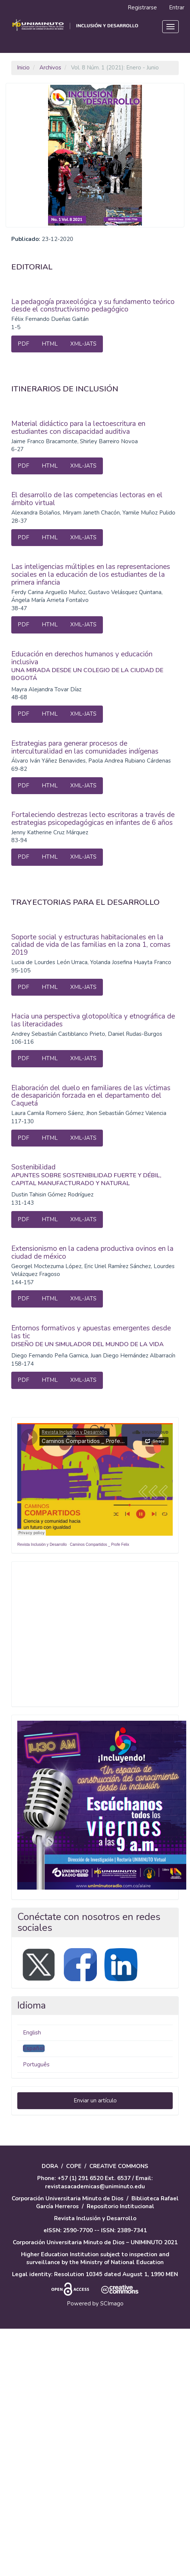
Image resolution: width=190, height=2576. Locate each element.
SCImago (112, 2303)
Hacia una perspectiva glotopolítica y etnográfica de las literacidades (93, 1020)
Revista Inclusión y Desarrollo (42, 1544)
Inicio (23, 67)
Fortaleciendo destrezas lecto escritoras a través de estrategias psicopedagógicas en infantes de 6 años (93, 819)
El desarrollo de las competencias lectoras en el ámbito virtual (87, 499)
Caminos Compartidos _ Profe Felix (99, 1544)
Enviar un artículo (95, 2100)
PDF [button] (23, 344)
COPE (73, 2166)
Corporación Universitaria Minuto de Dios (68, 2198)
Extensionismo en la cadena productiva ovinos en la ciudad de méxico (92, 1252)
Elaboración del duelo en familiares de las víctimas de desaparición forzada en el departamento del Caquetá (90, 1096)
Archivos (50, 67)
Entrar (176, 7)
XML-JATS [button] (83, 344)
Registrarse (142, 7)
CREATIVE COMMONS (118, 2166)
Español (34, 2048)
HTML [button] (50, 344)
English (32, 2032)
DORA (50, 2166)
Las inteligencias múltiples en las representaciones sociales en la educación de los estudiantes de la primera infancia (90, 574)
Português (36, 2064)
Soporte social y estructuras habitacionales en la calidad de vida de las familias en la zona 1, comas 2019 (90, 945)
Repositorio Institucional (120, 2206)
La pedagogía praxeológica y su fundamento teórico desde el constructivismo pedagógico (93, 305)
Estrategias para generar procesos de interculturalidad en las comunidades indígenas (84, 747)
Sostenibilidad (95, 1174)
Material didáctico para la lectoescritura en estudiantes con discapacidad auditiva (78, 427)
